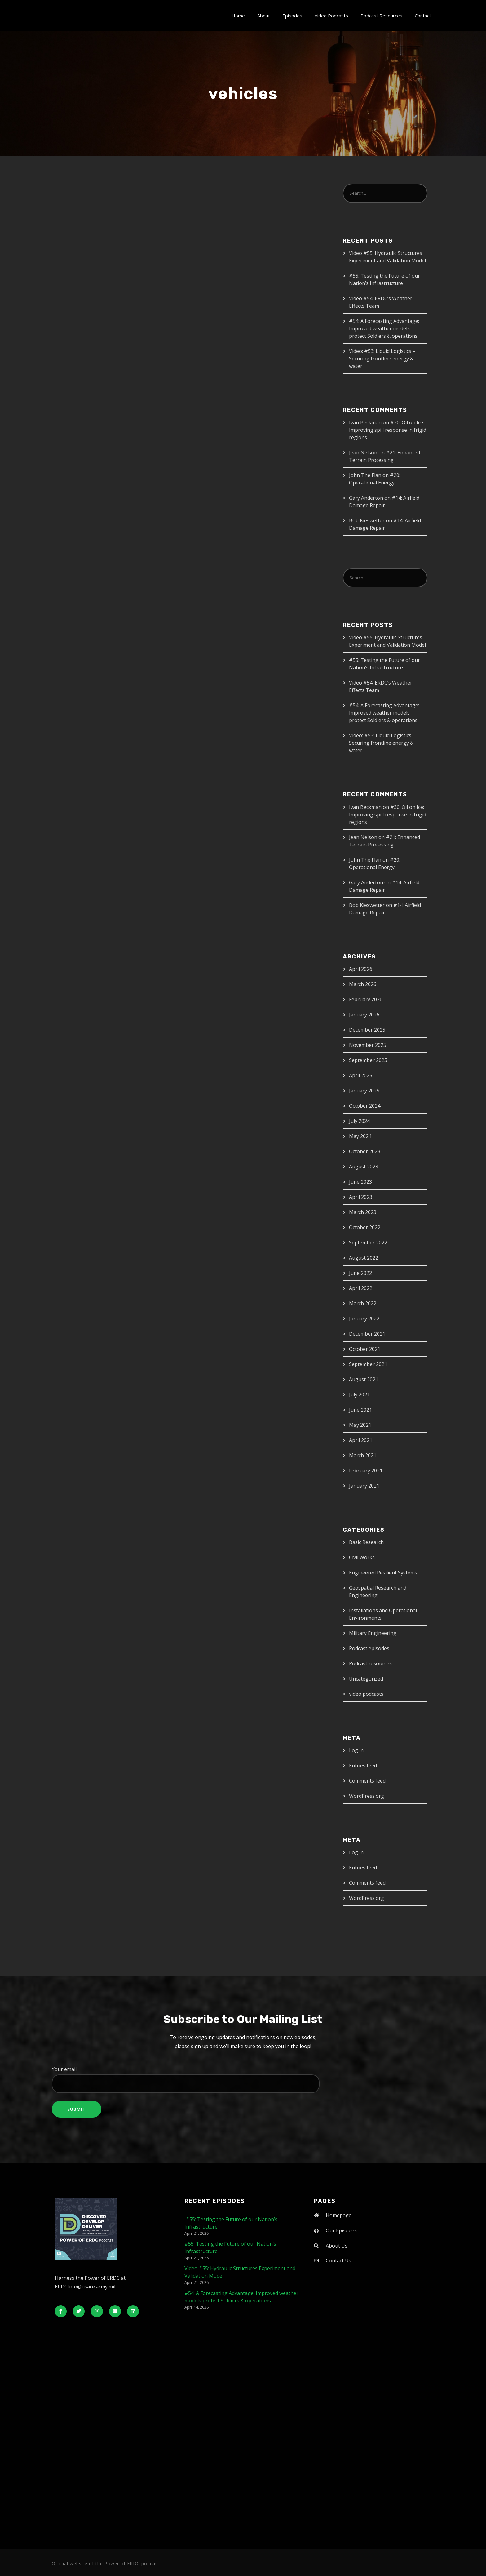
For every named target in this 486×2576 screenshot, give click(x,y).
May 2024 (360, 1136)
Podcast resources (370, 1663)
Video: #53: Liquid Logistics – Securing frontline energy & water (382, 358)
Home (238, 15)
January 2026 (364, 1014)
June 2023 (360, 1181)
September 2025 (368, 1060)
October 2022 (364, 1227)
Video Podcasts (331, 15)
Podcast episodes (369, 1648)
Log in (356, 1750)
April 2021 (360, 1440)
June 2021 (360, 1409)
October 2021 (364, 1349)
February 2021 (365, 1470)
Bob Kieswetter (367, 520)
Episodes (292, 15)
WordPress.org (366, 1795)
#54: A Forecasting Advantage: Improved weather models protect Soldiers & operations (384, 328)
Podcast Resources (381, 15)
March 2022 (362, 1303)
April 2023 (360, 1197)
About (263, 15)
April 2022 (360, 1288)
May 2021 (360, 1425)
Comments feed (367, 1780)
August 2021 (363, 1379)
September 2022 (368, 1242)
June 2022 (360, 1273)
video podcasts (366, 1693)
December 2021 (367, 1333)
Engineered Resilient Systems (383, 1572)
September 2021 (368, 1364)
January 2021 (364, 1485)
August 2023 (363, 1166)
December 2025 (367, 1029)
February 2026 (365, 999)
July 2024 (359, 1121)
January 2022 (364, 1318)
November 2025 (367, 1045)
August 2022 (363, 1257)
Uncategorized (366, 1678)
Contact (423, 15)
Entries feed (363, 1765)
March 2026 (362, 984)
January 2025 (364, 1090)
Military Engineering (372, 1633)
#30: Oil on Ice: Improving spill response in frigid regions (387, 430)
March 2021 (362, 1455)
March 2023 (362, 1212)
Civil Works (362, 1557)
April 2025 (360, 1075)
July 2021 (359, 1394)
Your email (243, 2079)
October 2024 (364, 1105)
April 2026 (360, 969)
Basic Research (366, 1542)
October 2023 (364, 1151)
